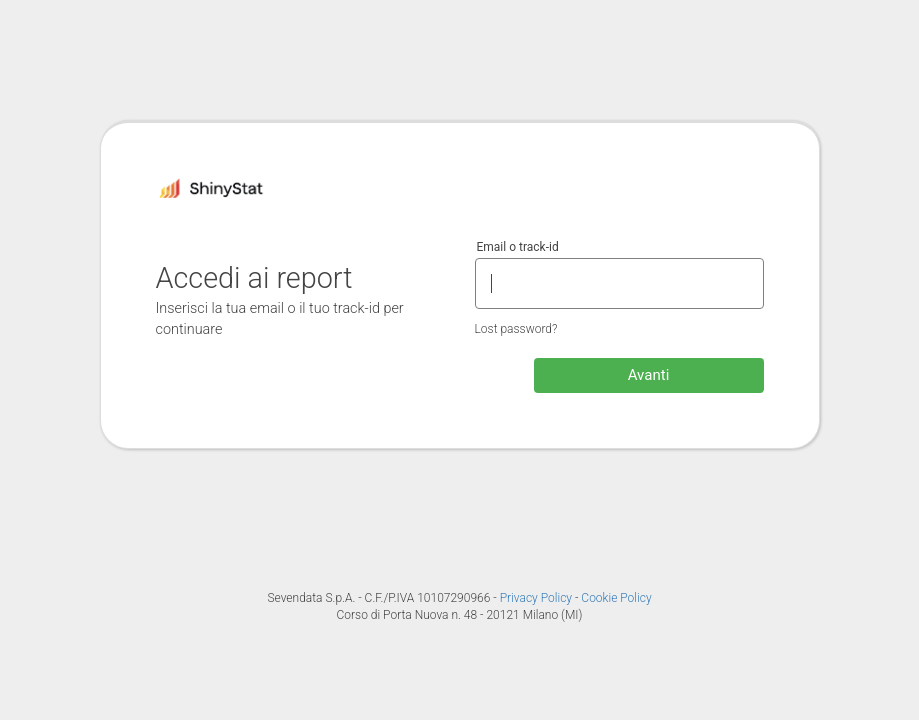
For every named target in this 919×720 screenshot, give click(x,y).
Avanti (649, 375)
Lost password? (516, 329)
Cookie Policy (616, 598)
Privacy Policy (537, 598)
